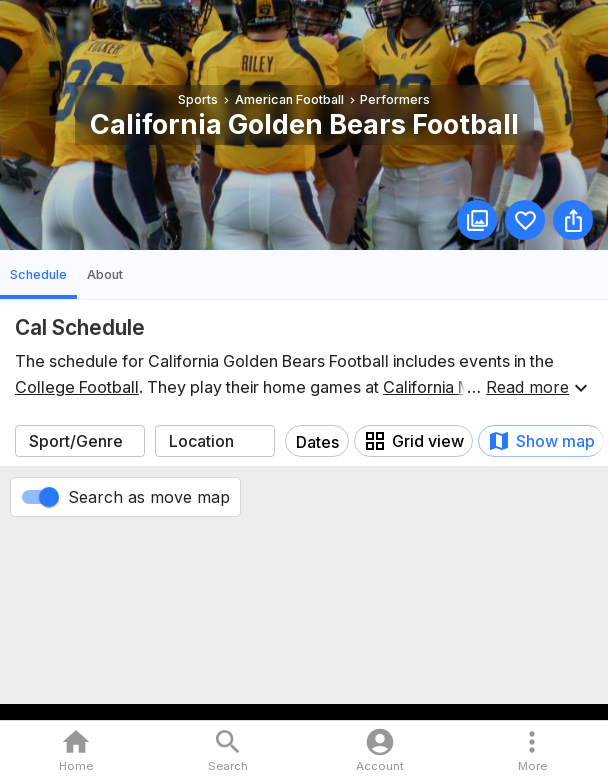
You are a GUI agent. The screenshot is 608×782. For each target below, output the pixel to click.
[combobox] (80, 441)
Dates (317, 442)
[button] (532, 751)
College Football (77, 387)
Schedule (38, 274)
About (105, 274)
